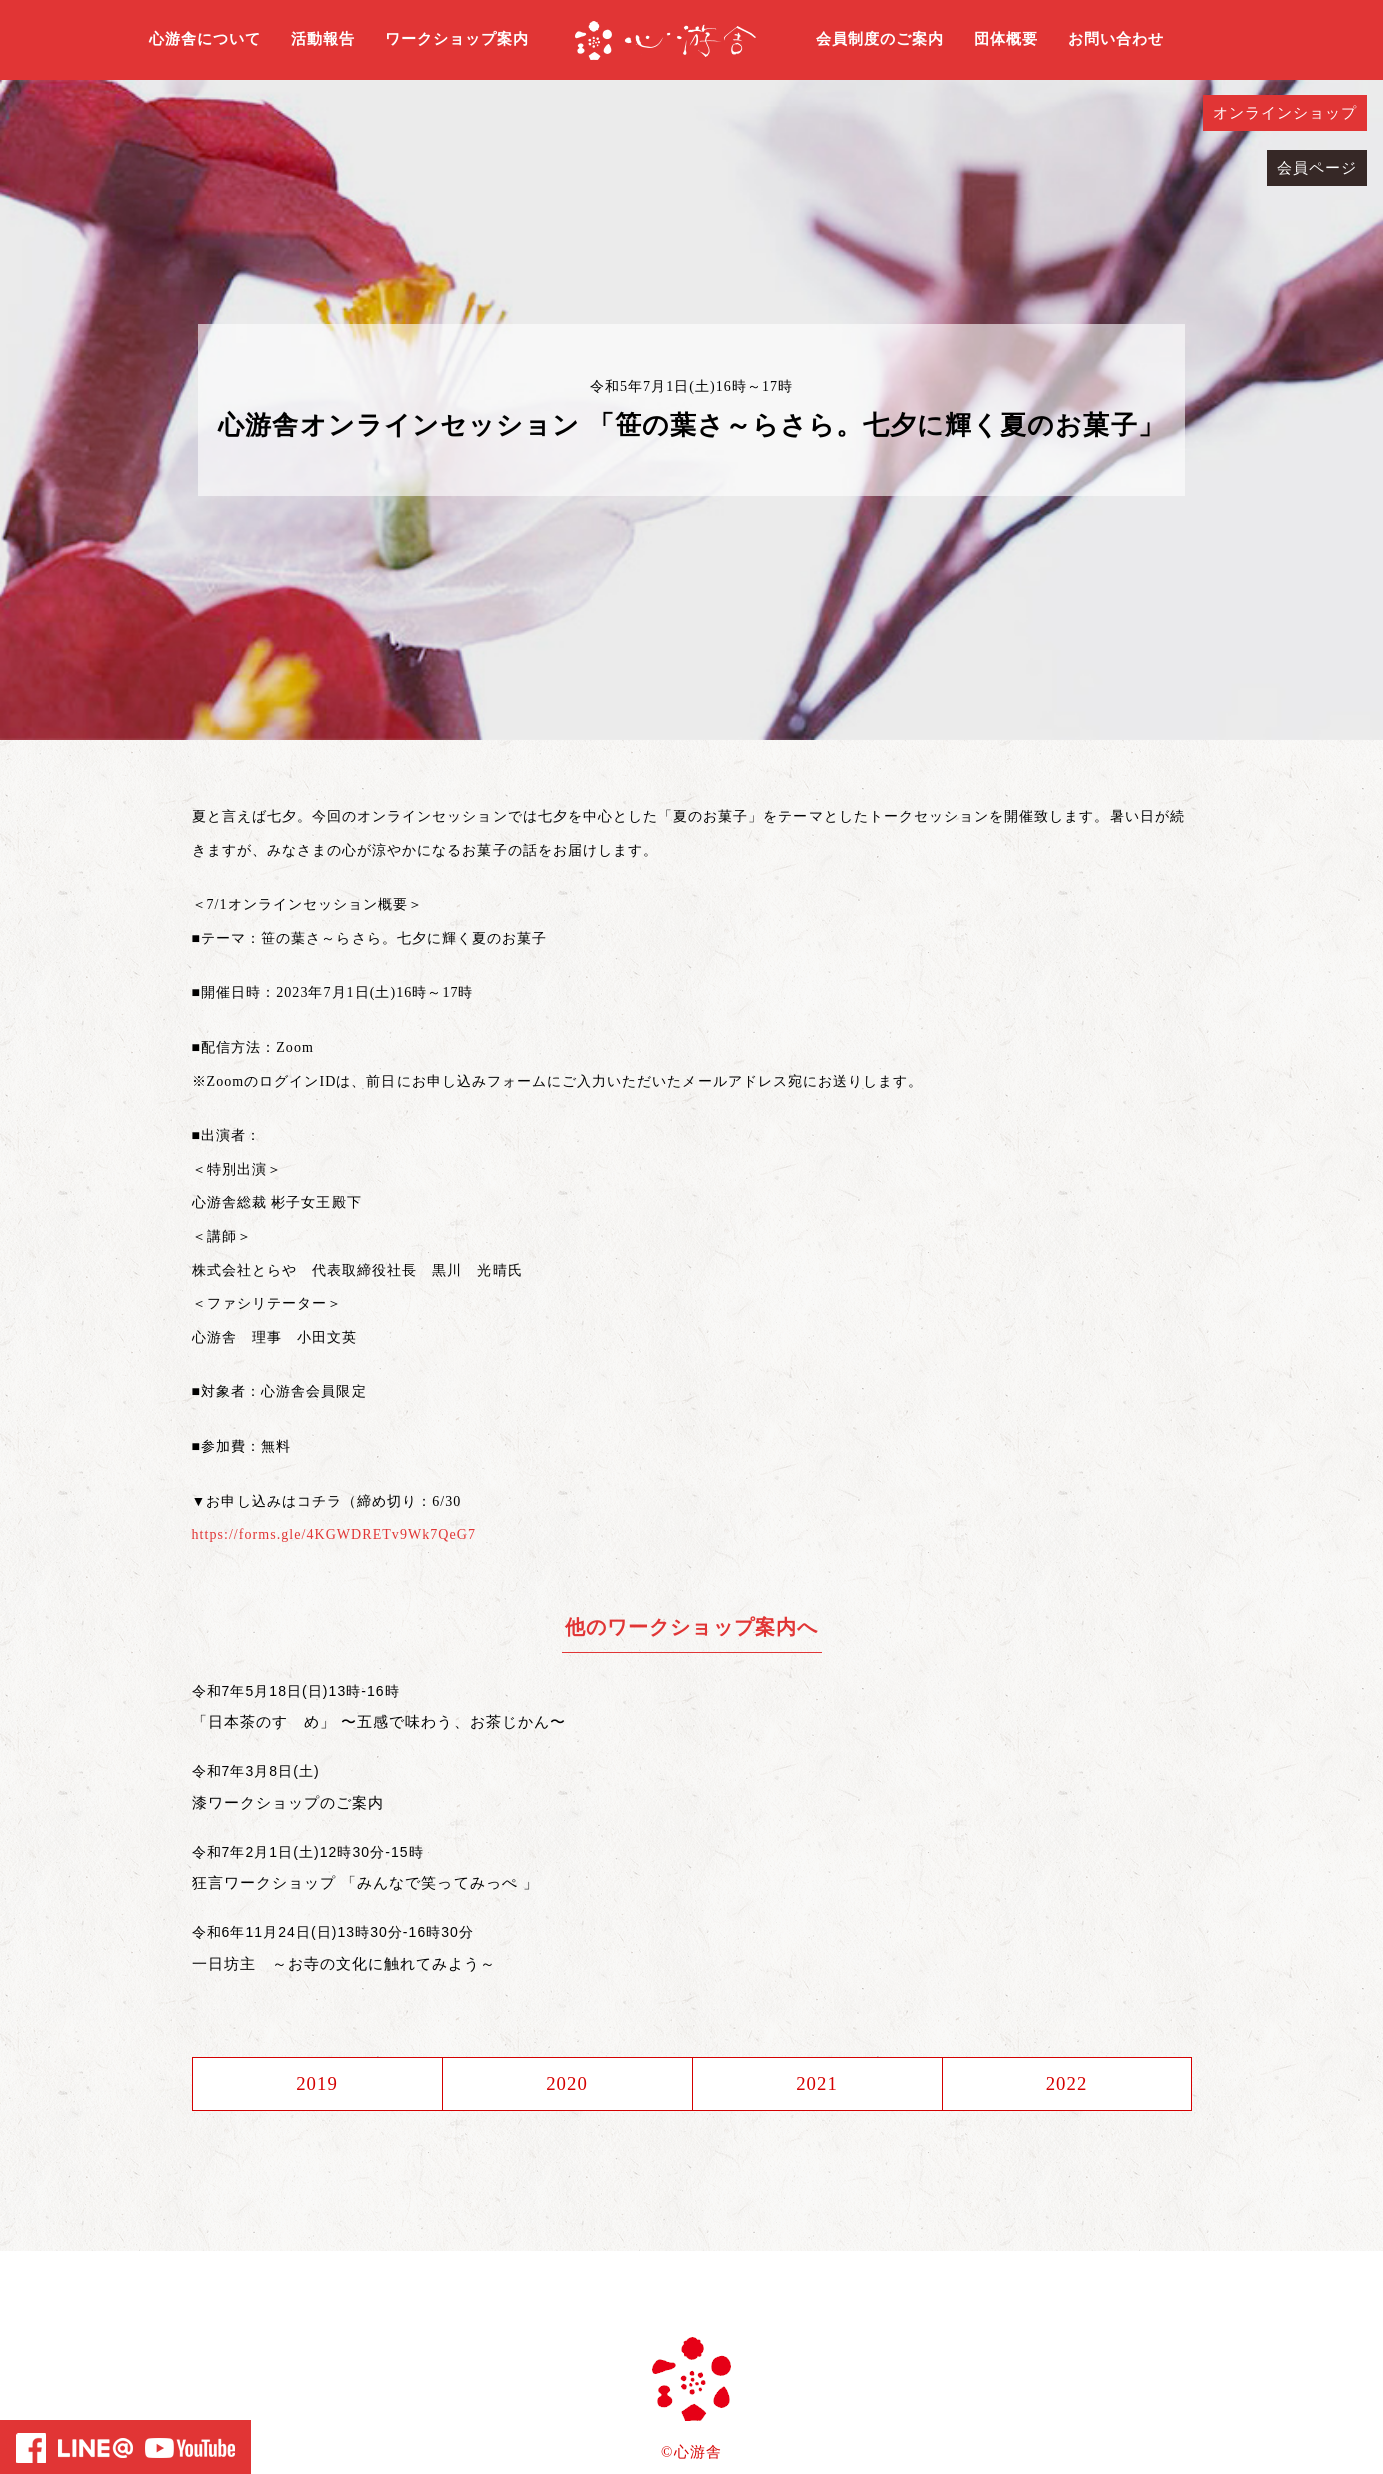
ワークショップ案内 (457, 39)
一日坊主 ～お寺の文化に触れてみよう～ (344, 1963)
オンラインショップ (1285, 113)
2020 (567, 2084)
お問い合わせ (1116, 39)
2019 (317, 2084)
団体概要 (1006, 39)
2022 (1066, 2084)
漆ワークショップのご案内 (288, 1802)
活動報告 (323, 39)
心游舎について (205, 39)
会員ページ (1317, 168)
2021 (817, 2084)
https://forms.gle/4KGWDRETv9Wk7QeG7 (334, 1534)
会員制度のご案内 (880, 39)
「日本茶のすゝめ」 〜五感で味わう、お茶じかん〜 (379, 1721)
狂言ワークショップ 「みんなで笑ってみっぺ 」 (366, 1882)
